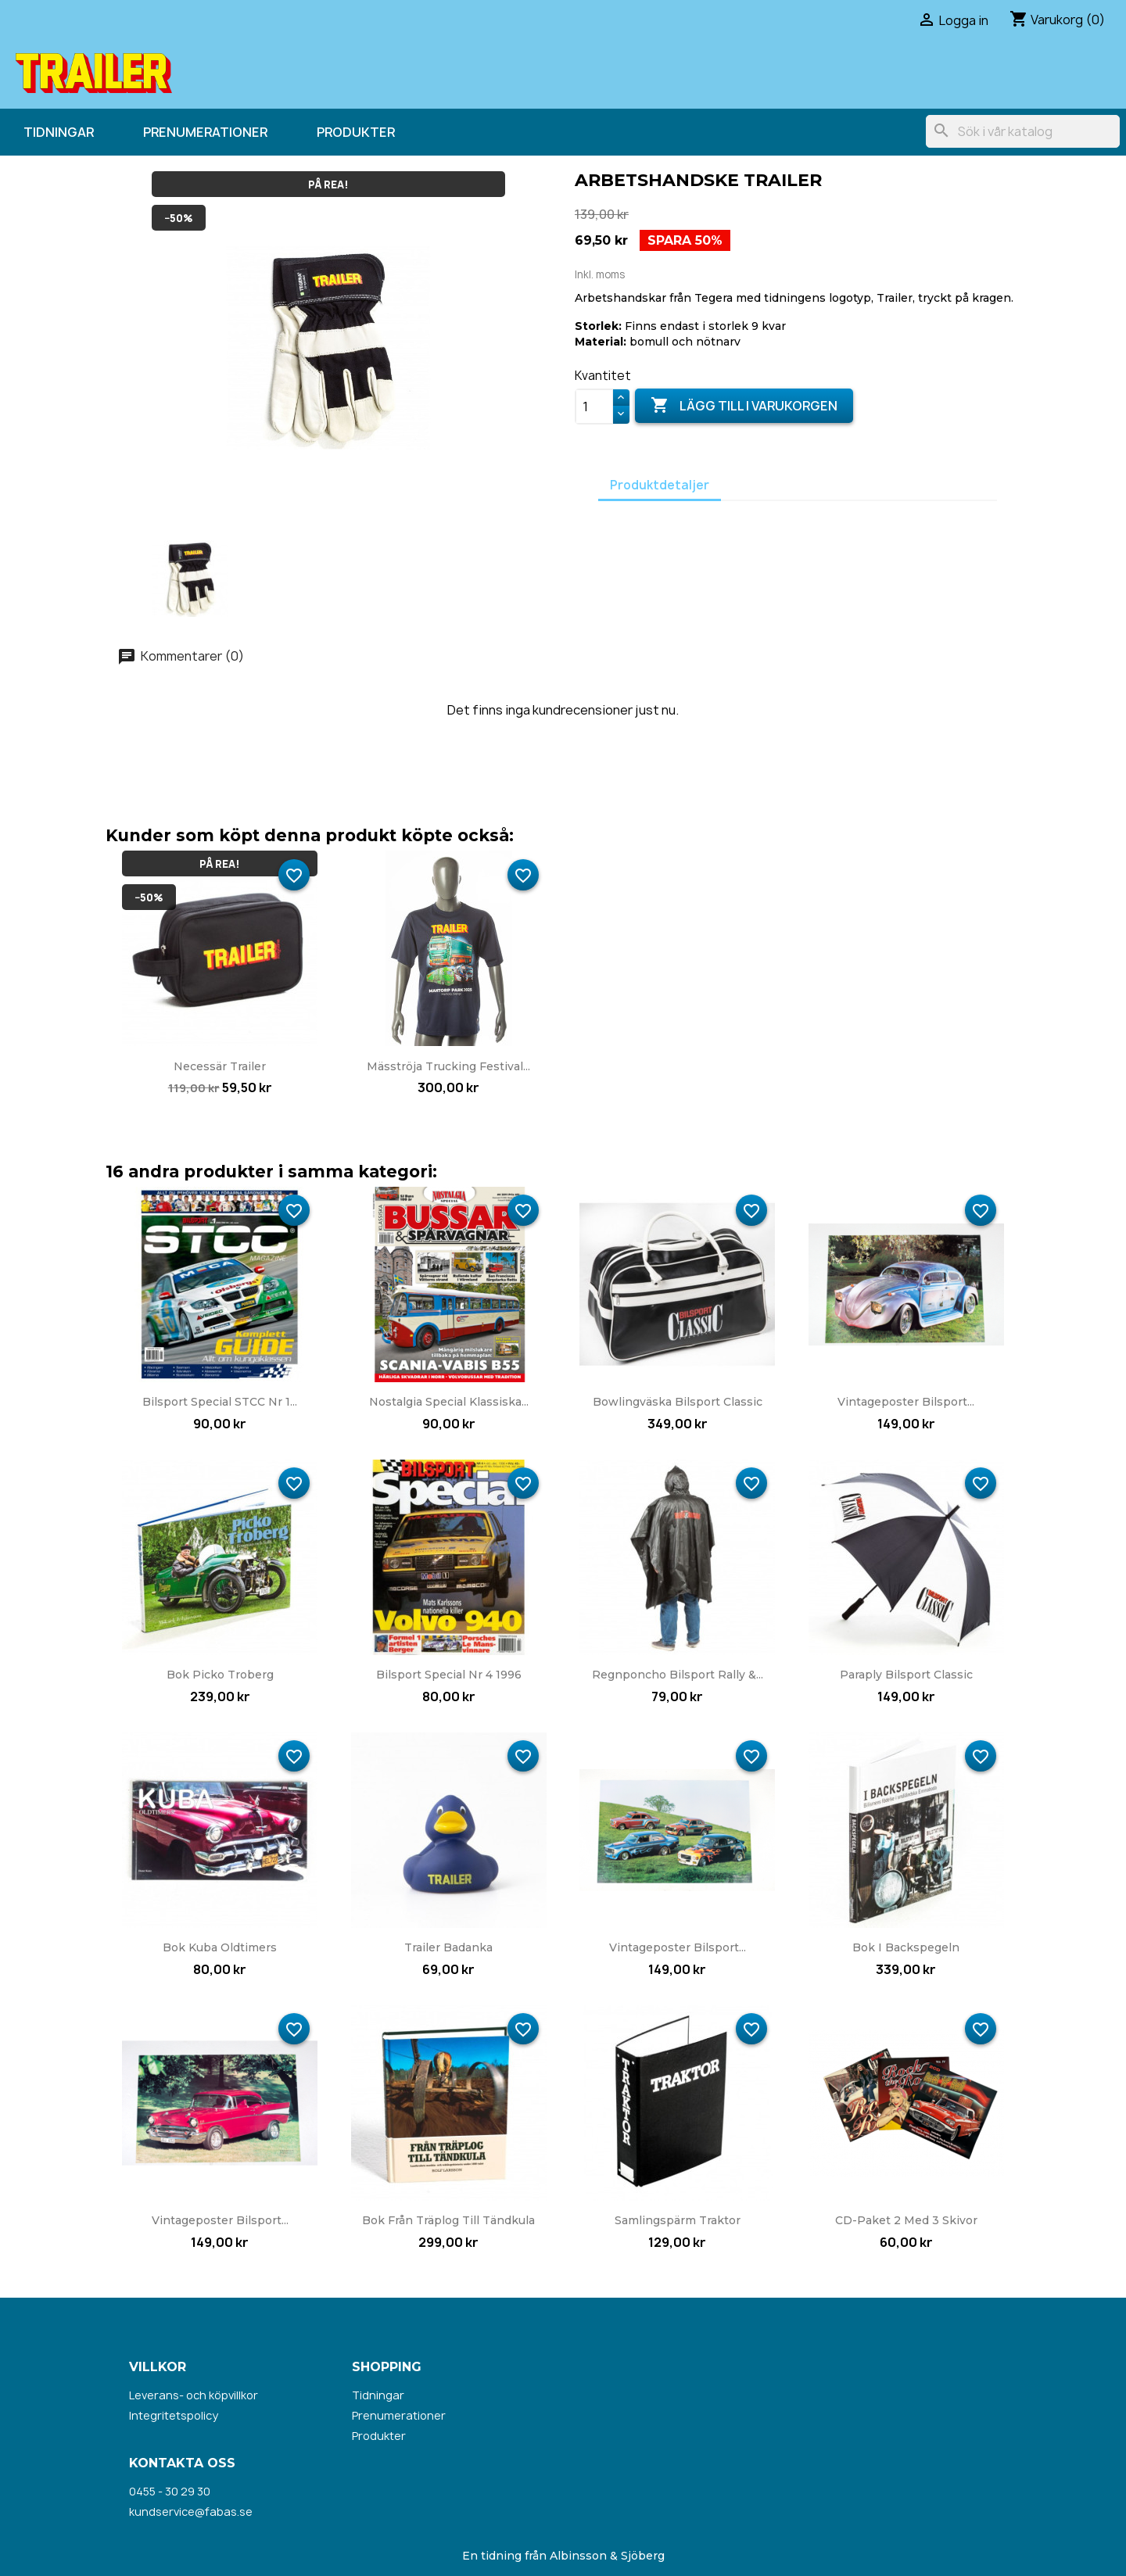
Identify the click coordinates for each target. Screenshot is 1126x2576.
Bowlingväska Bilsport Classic (677, 1402)
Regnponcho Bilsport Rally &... (677, 1675)
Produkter (356, 132)
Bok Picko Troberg (220, 1675)
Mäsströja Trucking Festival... (448, 1066)
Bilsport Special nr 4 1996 (449, 1675)
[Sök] (1023, 131)
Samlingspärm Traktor (678, 2220)
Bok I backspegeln (905, 1947)
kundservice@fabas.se (191, 2511)
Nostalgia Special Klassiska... (449, 1402)
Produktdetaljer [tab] (659, 485)
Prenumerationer (205, 132)
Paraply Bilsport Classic (906, 1675)
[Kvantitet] (594, 406)
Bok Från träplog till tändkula (448, 2220)
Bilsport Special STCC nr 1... (219, 1402)
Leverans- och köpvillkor (193, 2395)
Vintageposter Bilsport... (905, 1402)
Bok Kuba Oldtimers (220, 1947)
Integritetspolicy (173, 2415)
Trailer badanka (448, 1947)
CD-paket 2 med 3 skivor (906, 2220)
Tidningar (58, 132)
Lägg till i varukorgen (744, 406)
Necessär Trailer (220, 1066)
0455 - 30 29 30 (169, 2491)
